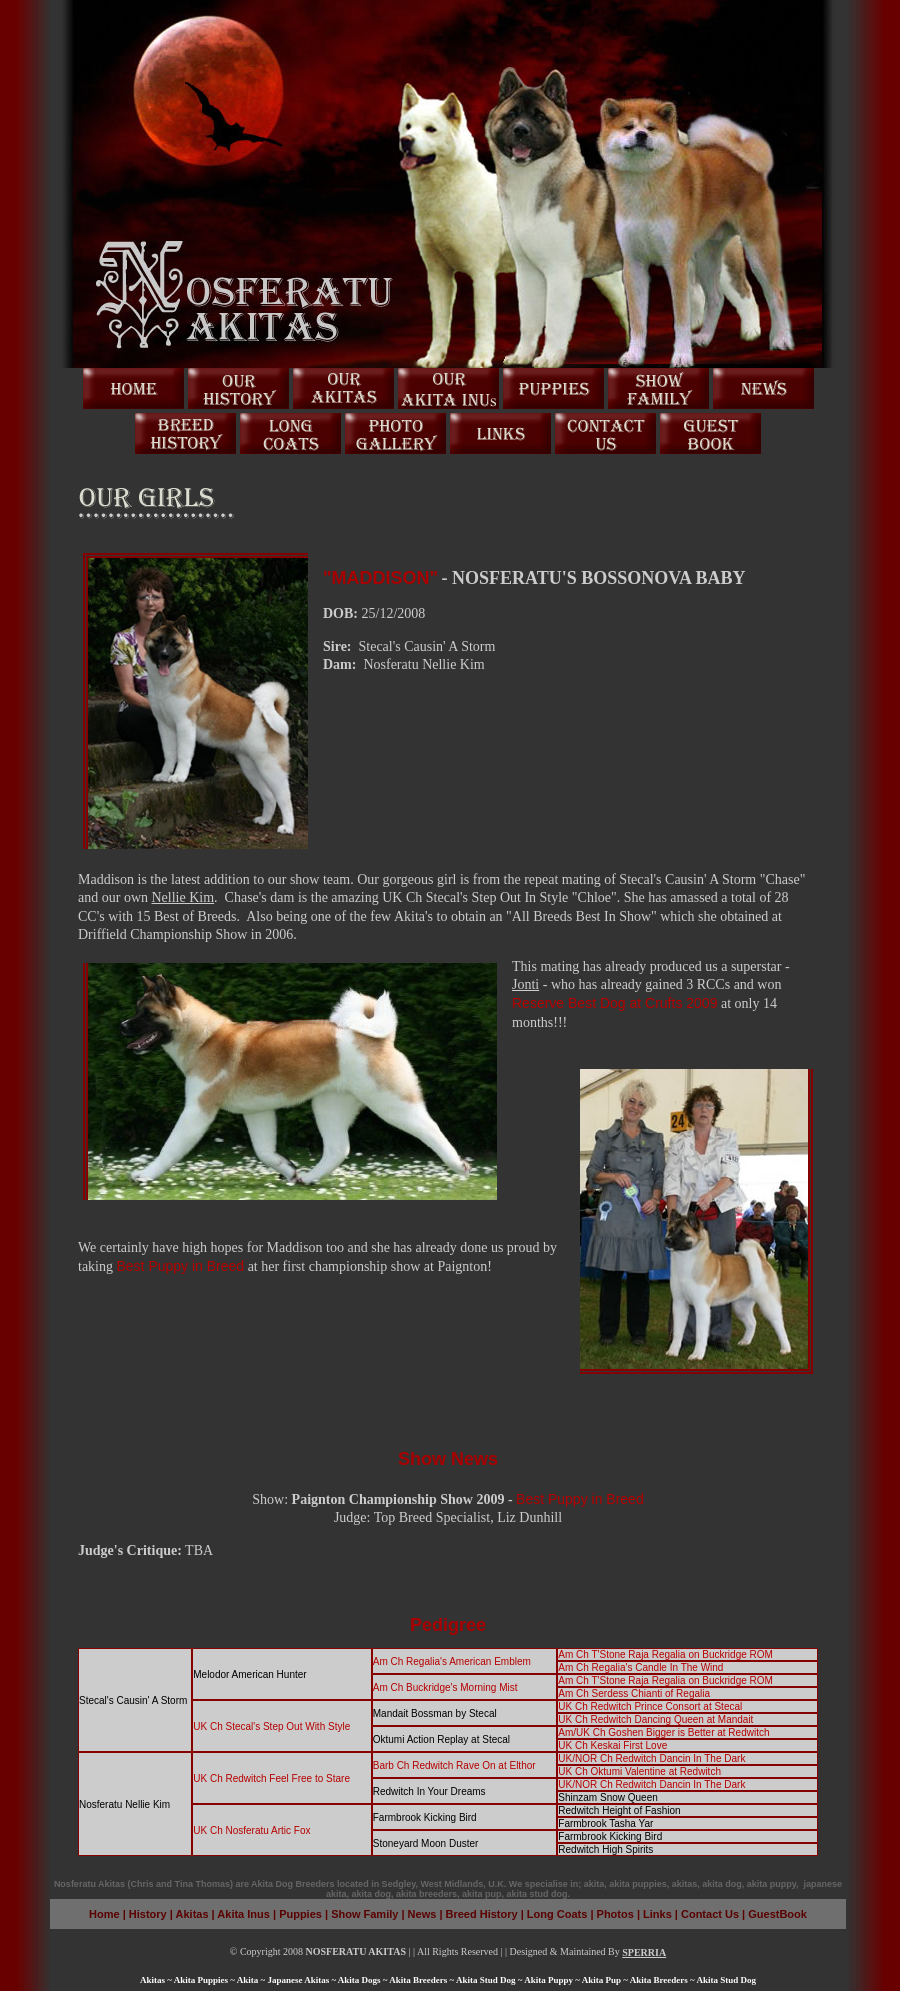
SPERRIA (644, 1952)
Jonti (525, 984)
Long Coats (557, 1914)
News (424, 1914)
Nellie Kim (183, 897)
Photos (615, 1914)
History (148, 1914)
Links (657, 1914)
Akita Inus (243, 1914)
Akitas (192, 1914)
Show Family (364, 1914)
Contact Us (710, 1914)
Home (104, 1914)
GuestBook (777, 1914)
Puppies (300, 1914)
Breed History (479, 1914)
